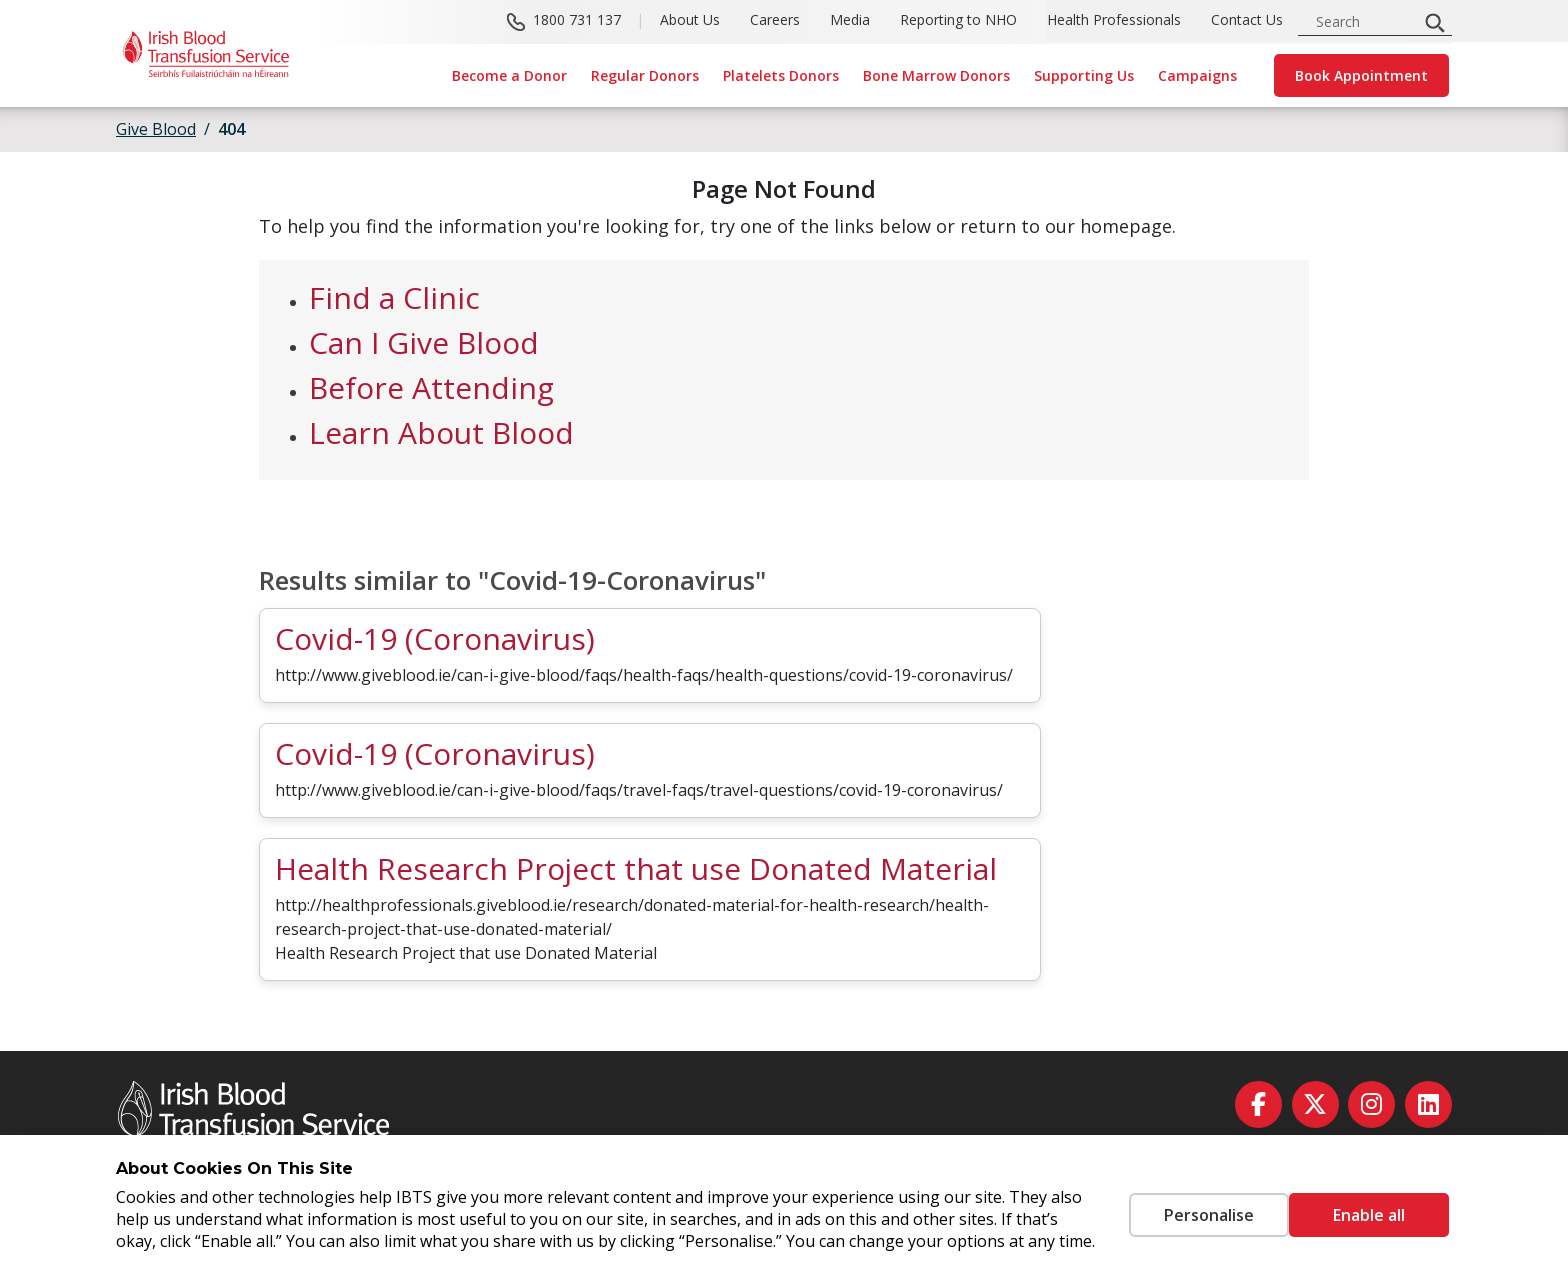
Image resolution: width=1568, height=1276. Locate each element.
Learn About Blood (441, 432)
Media (850, 20)
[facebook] (1258, 1104)
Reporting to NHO (958, 20)
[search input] (1364, 21)
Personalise (1179, 1204)
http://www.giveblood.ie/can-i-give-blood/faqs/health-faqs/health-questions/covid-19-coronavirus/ (644, 675)
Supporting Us (1084, 75)
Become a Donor (509, 75)
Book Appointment (1361, 75)
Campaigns (1197, 75)
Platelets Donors (781, 75)
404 (231, 129)
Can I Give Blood (424, 342)
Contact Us (1247, 20)
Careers (775, 20)
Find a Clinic (394, 297)
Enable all (1369, 1204)
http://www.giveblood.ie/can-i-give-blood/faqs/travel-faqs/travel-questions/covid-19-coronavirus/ (639, 790)
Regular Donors (645, 75)
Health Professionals (1114, 20)
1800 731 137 (577, 20)
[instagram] (1371, 1104)
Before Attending (431, 387)
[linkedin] (1428, 1104)
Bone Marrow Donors (936, 75)
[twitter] (1315, 1104)
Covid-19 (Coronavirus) (435, 638)
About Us (690, 20)
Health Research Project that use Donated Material (636, 868)
